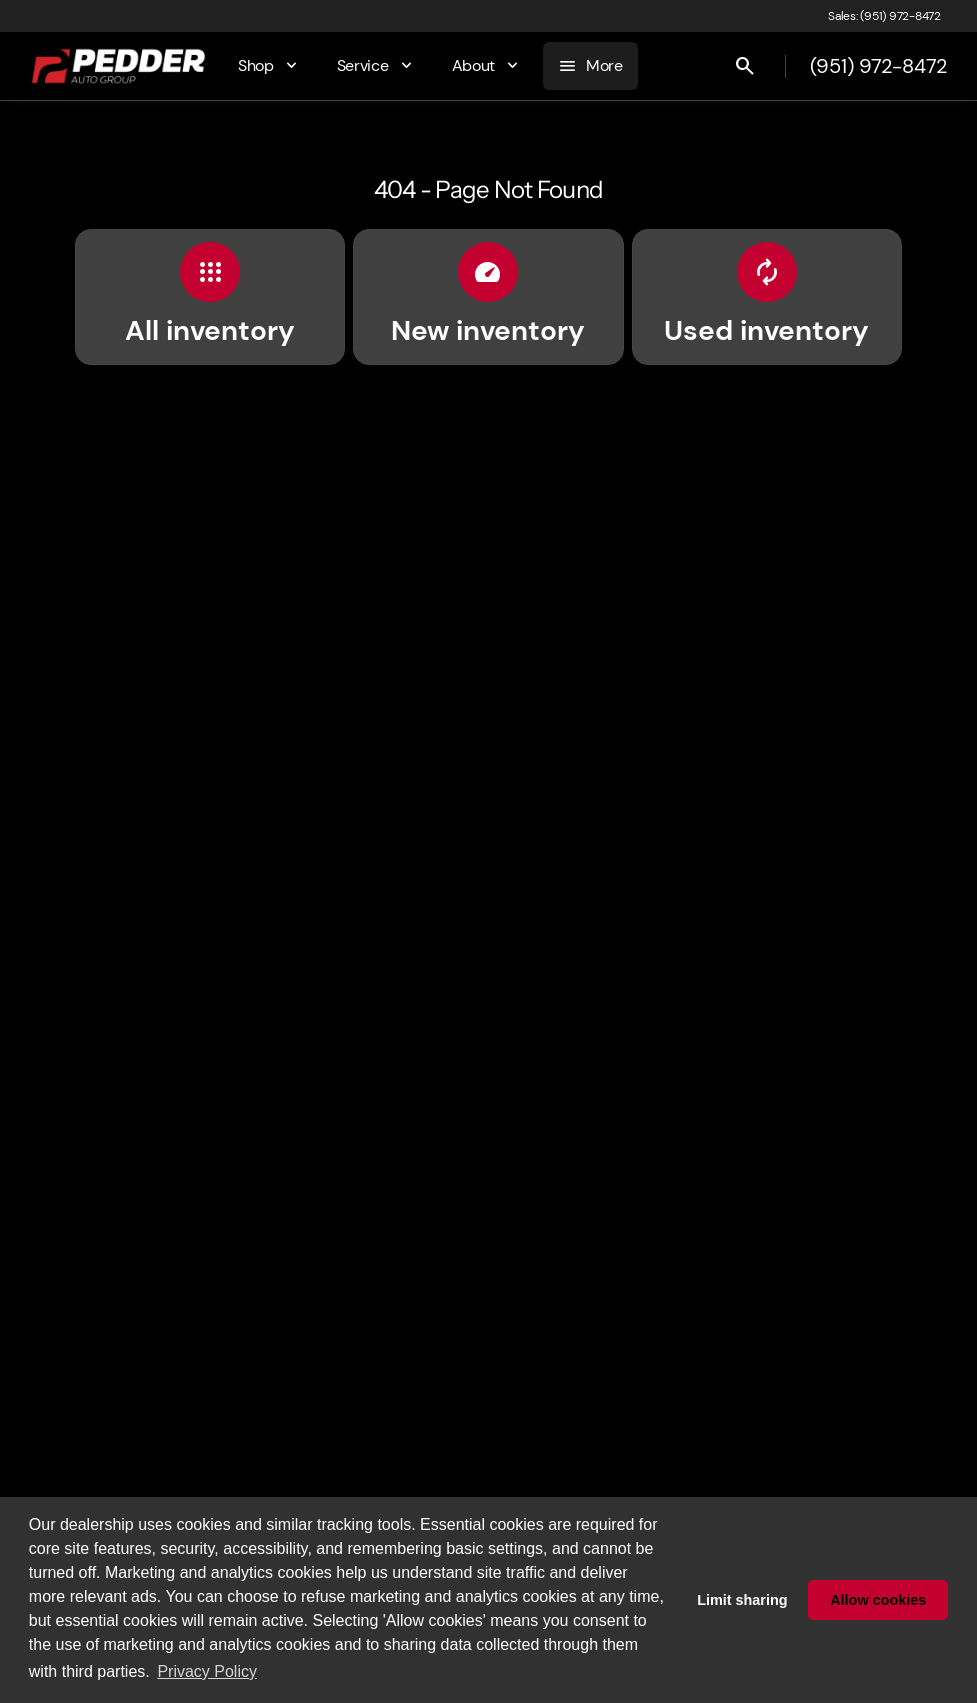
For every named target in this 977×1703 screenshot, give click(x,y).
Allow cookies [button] (878, 1600)
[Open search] (745, 66)
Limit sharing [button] (742, 1600)
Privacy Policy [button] (207, 1671)
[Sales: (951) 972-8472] (884, 16)
